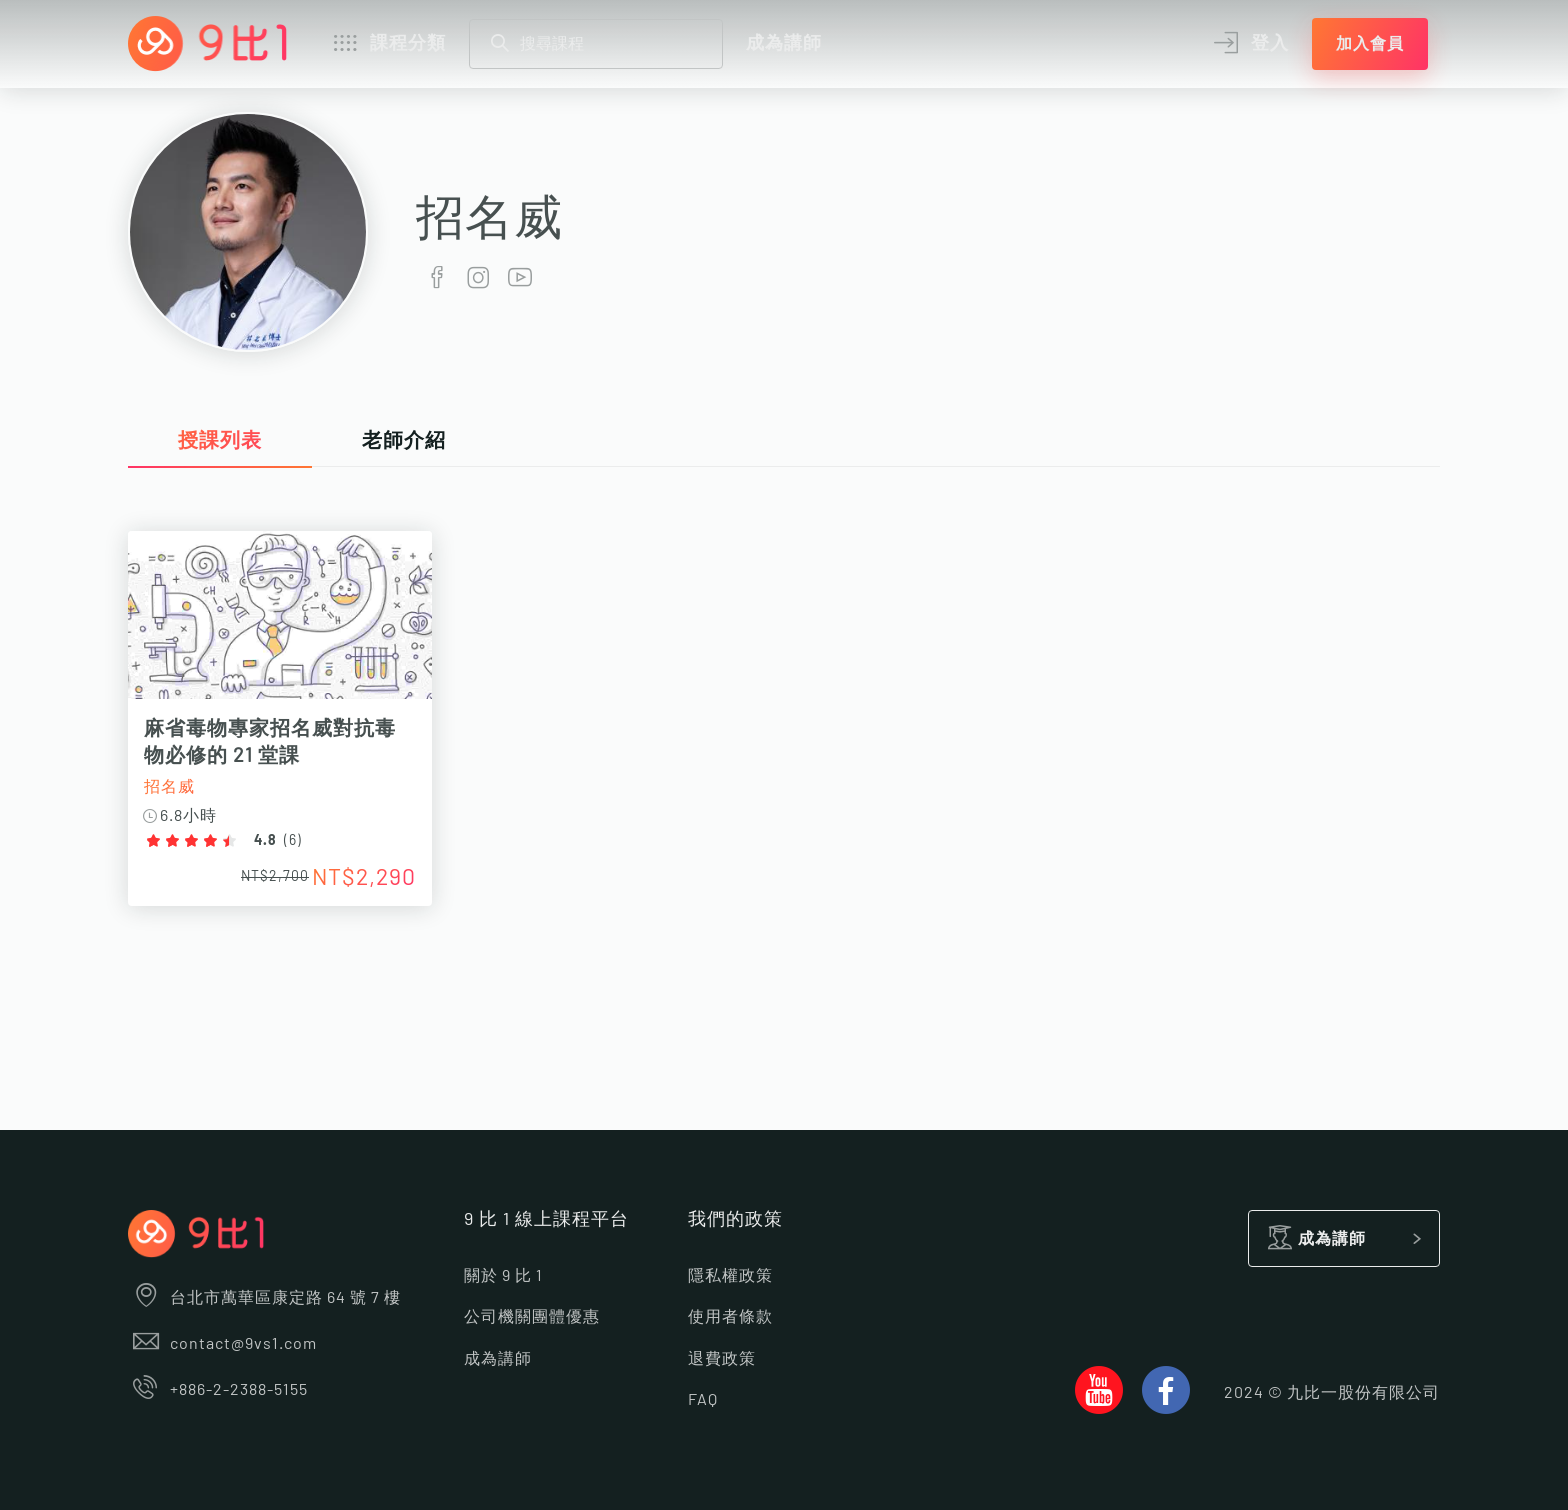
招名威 (169, 787)
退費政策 (722, 1359)
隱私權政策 (730, 1276)
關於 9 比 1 (503, 1276)
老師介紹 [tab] (404, 441)
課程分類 (387, 44)
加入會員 (1370, 44)
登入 (1249, 44)
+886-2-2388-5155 (218, 1390)
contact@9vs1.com (222, 1344)
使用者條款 (730, 1317)
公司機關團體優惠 (532, 1317)
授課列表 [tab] (220, 441)
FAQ (703, 1400)
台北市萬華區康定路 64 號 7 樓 (264, 1298)
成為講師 (784, 44)
